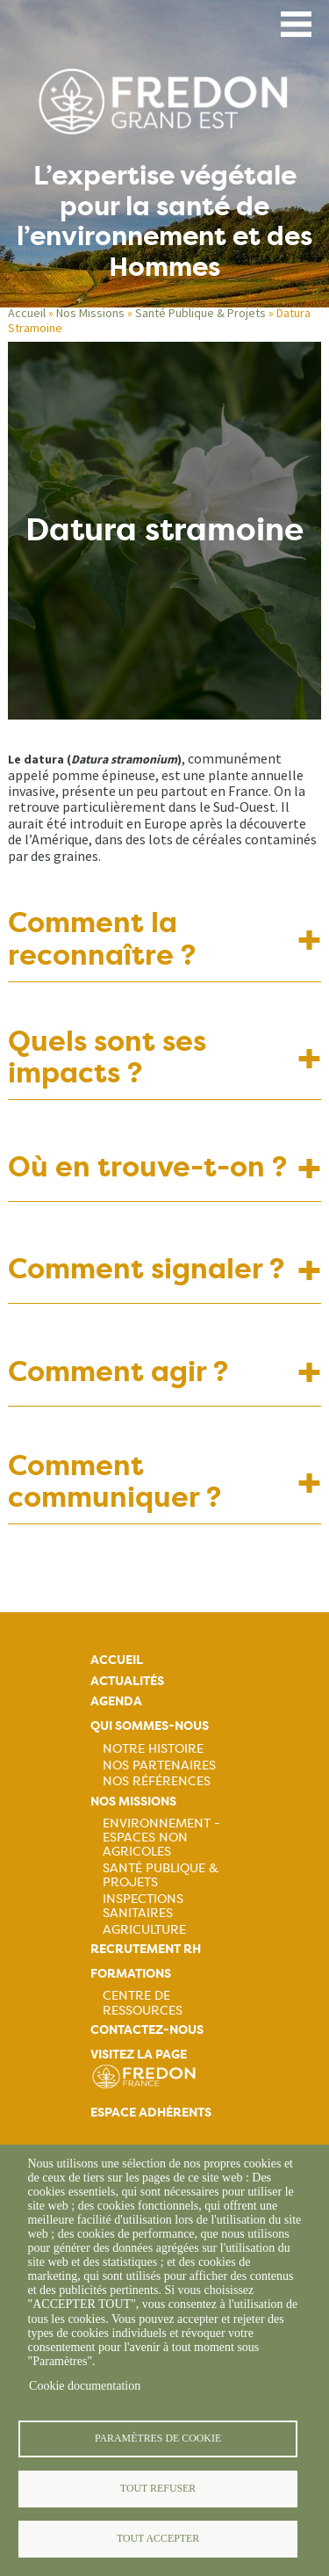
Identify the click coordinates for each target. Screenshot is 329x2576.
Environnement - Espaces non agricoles (161, 1837)
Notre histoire (153, 1748)
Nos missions (133, 1801)
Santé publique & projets (160, 1875)
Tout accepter (158, 2538)
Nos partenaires (159, 1765)
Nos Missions (90, 313)
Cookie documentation (84, 2385)
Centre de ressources (142, 2002)
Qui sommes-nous (149, 1726)
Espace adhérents (150, 2112)
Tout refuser (158, 2488)
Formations (130, 1973)
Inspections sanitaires (143, 1906)
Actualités (127, 1681)
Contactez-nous (147, 2030)
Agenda (116, 1701)
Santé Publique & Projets (200, 313)
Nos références (157, 1781)
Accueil (27, 313)
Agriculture (144, 1929)
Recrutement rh (145, 1949)
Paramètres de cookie (158, 2438)
